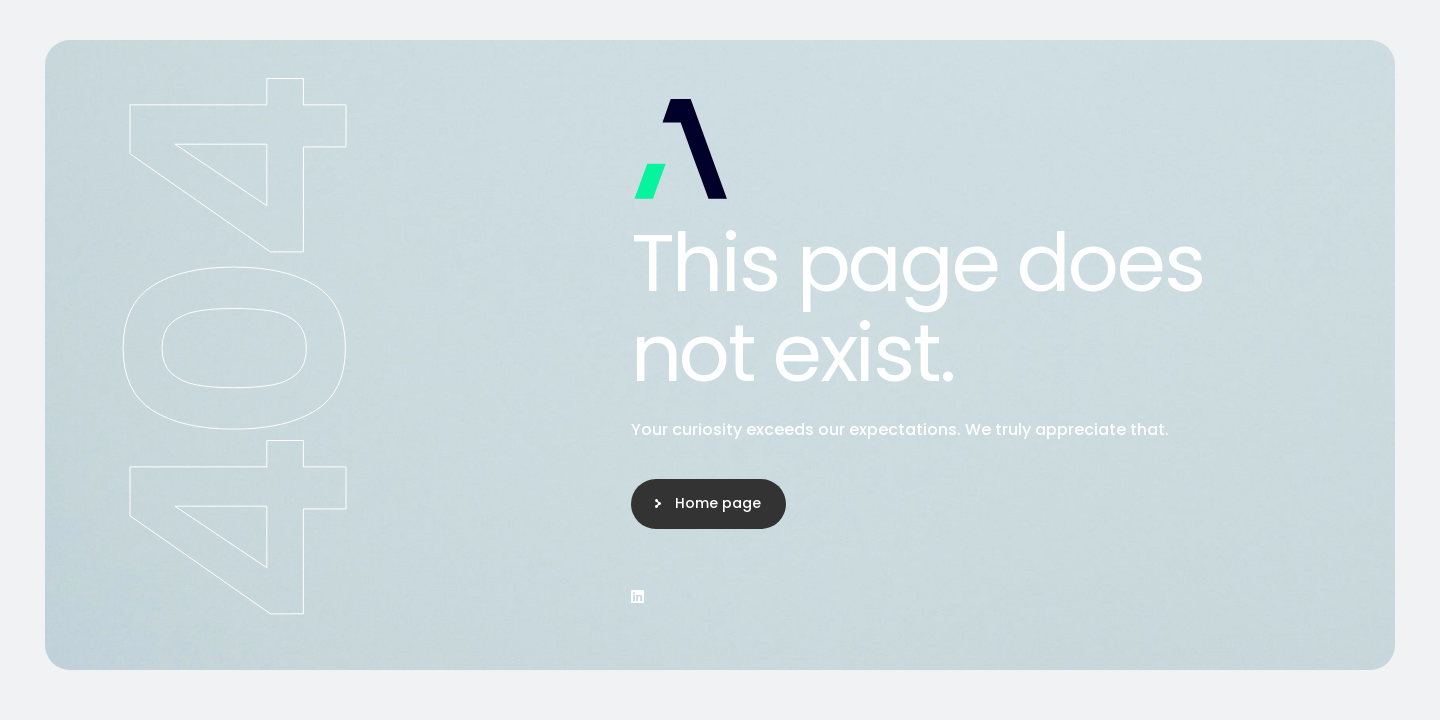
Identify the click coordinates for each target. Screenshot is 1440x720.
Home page (718, 503)
